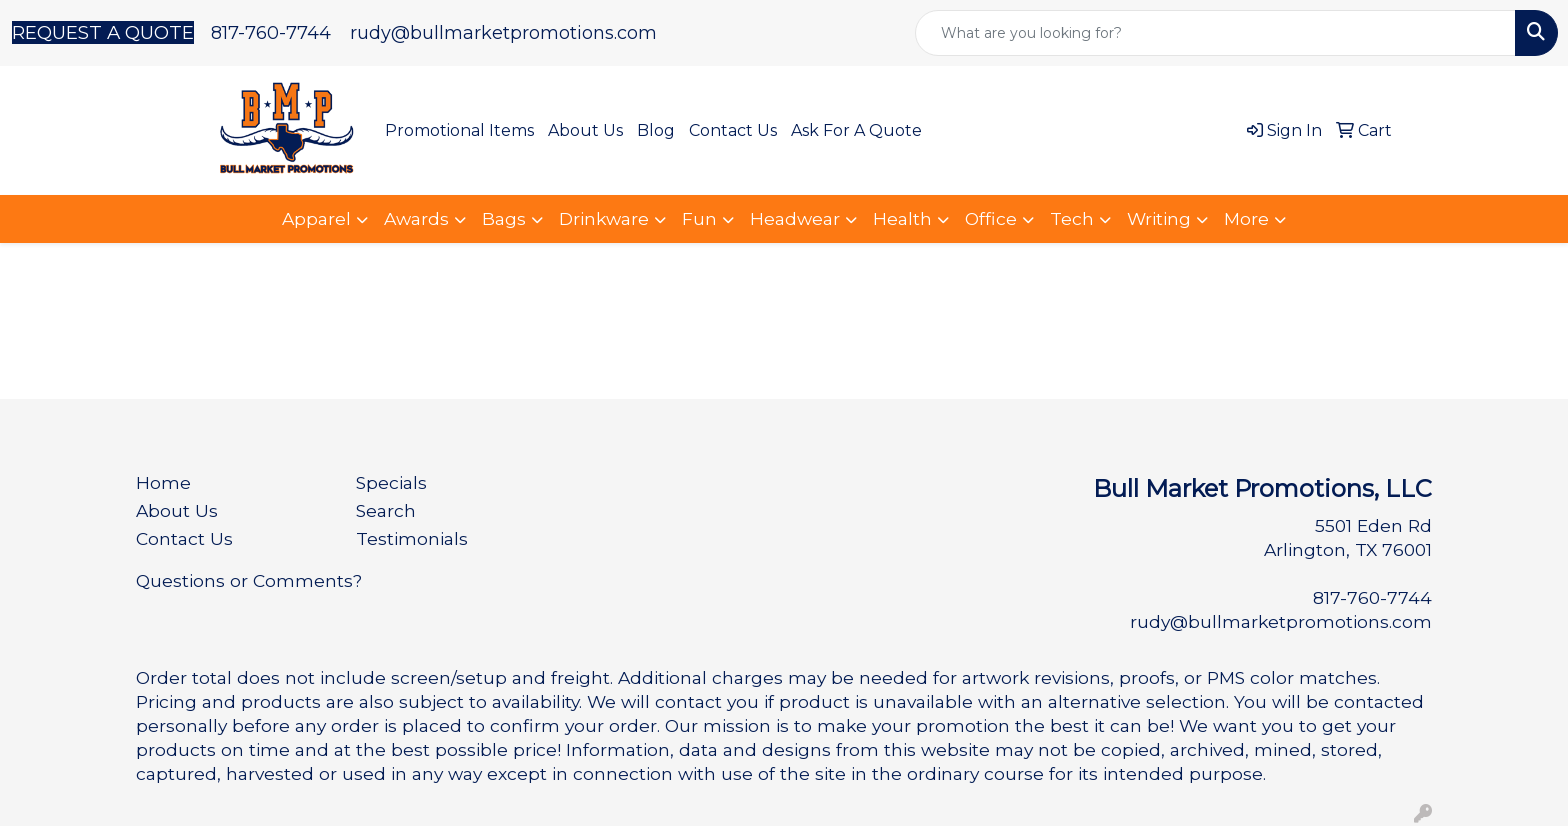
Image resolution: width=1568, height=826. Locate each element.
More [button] (1246, 218)
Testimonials (412, 538)
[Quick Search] (1215, 33)
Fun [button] (699, 218)
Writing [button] (1159, 218)
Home (163, 482)
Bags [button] (504, 218)
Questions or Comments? (249, 580)
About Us (585, 130)
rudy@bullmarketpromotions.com (503, 33)
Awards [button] (416, 218)
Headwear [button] (795, 218)
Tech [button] (1072, 218)
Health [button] (902, 218)
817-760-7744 (271, 33)
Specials (391, 482)
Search (386, 510)
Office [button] (991, 218)
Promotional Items (459, 130)
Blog (656, 130)
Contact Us (733, 130)
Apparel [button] (316, 218)
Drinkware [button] (604, 218)
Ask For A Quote (856, 130)
